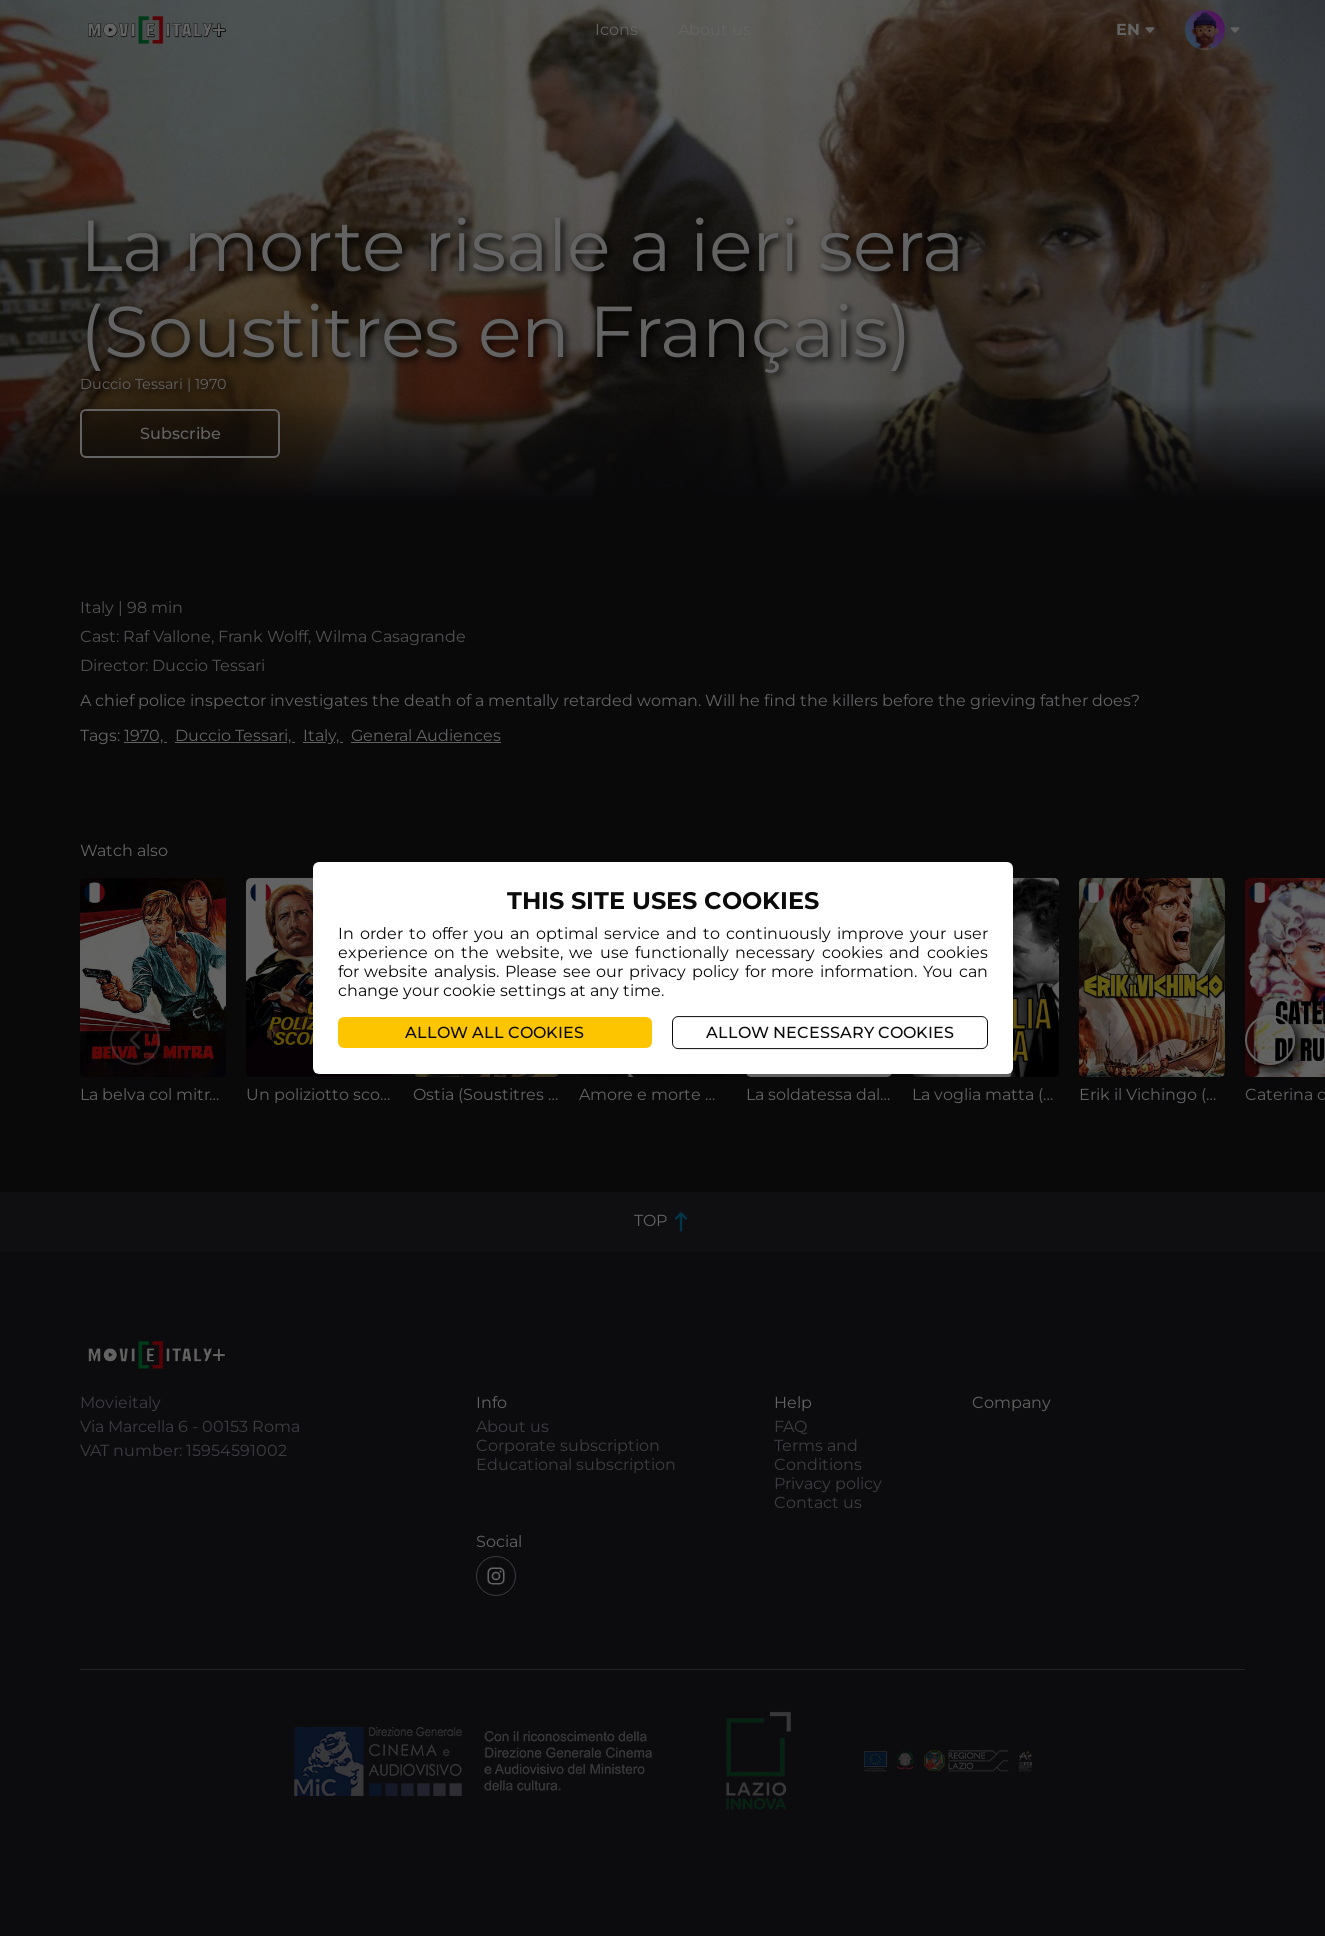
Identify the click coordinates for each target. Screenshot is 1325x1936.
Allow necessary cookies (830, 1032)
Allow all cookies (494, 1032)
